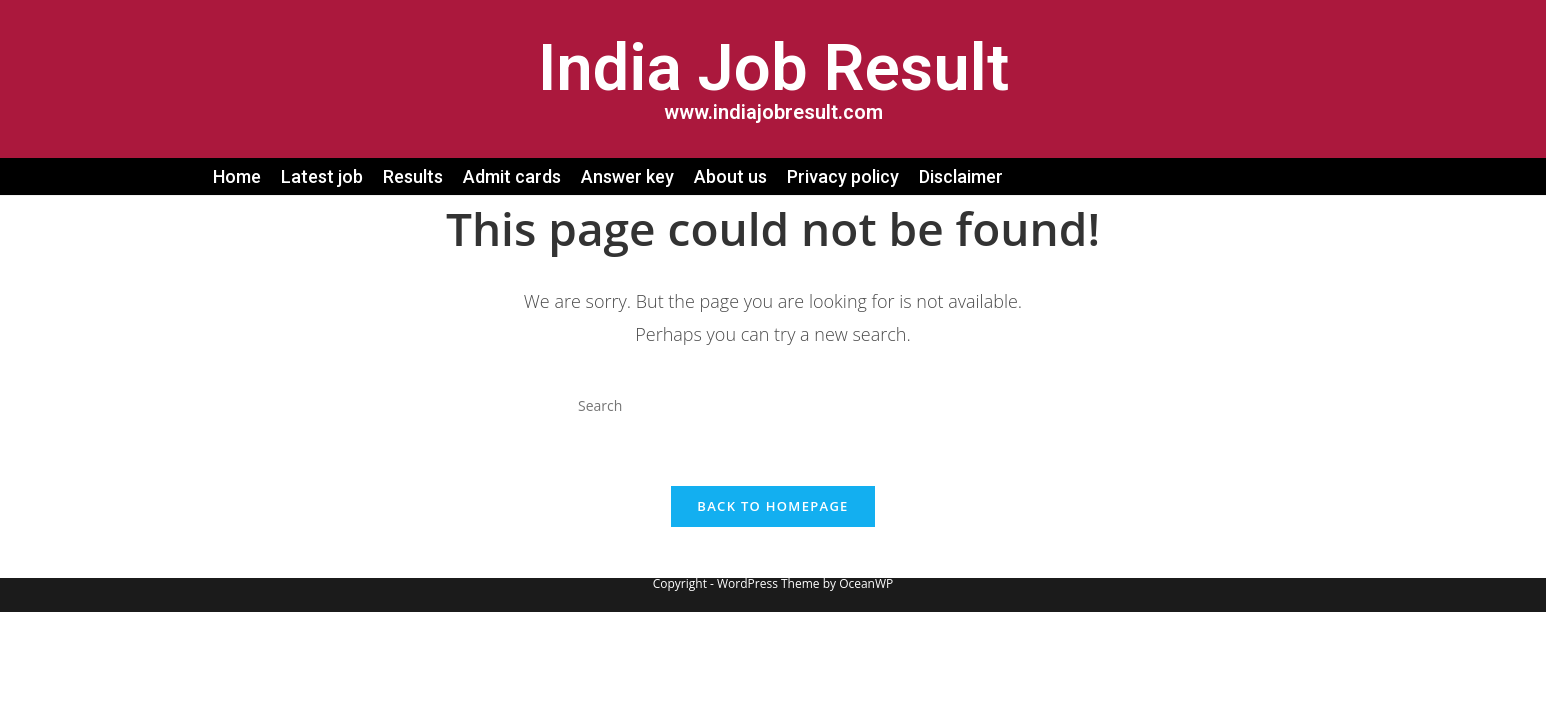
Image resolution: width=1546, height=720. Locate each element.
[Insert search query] (773, 405)
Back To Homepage (772, 506)
